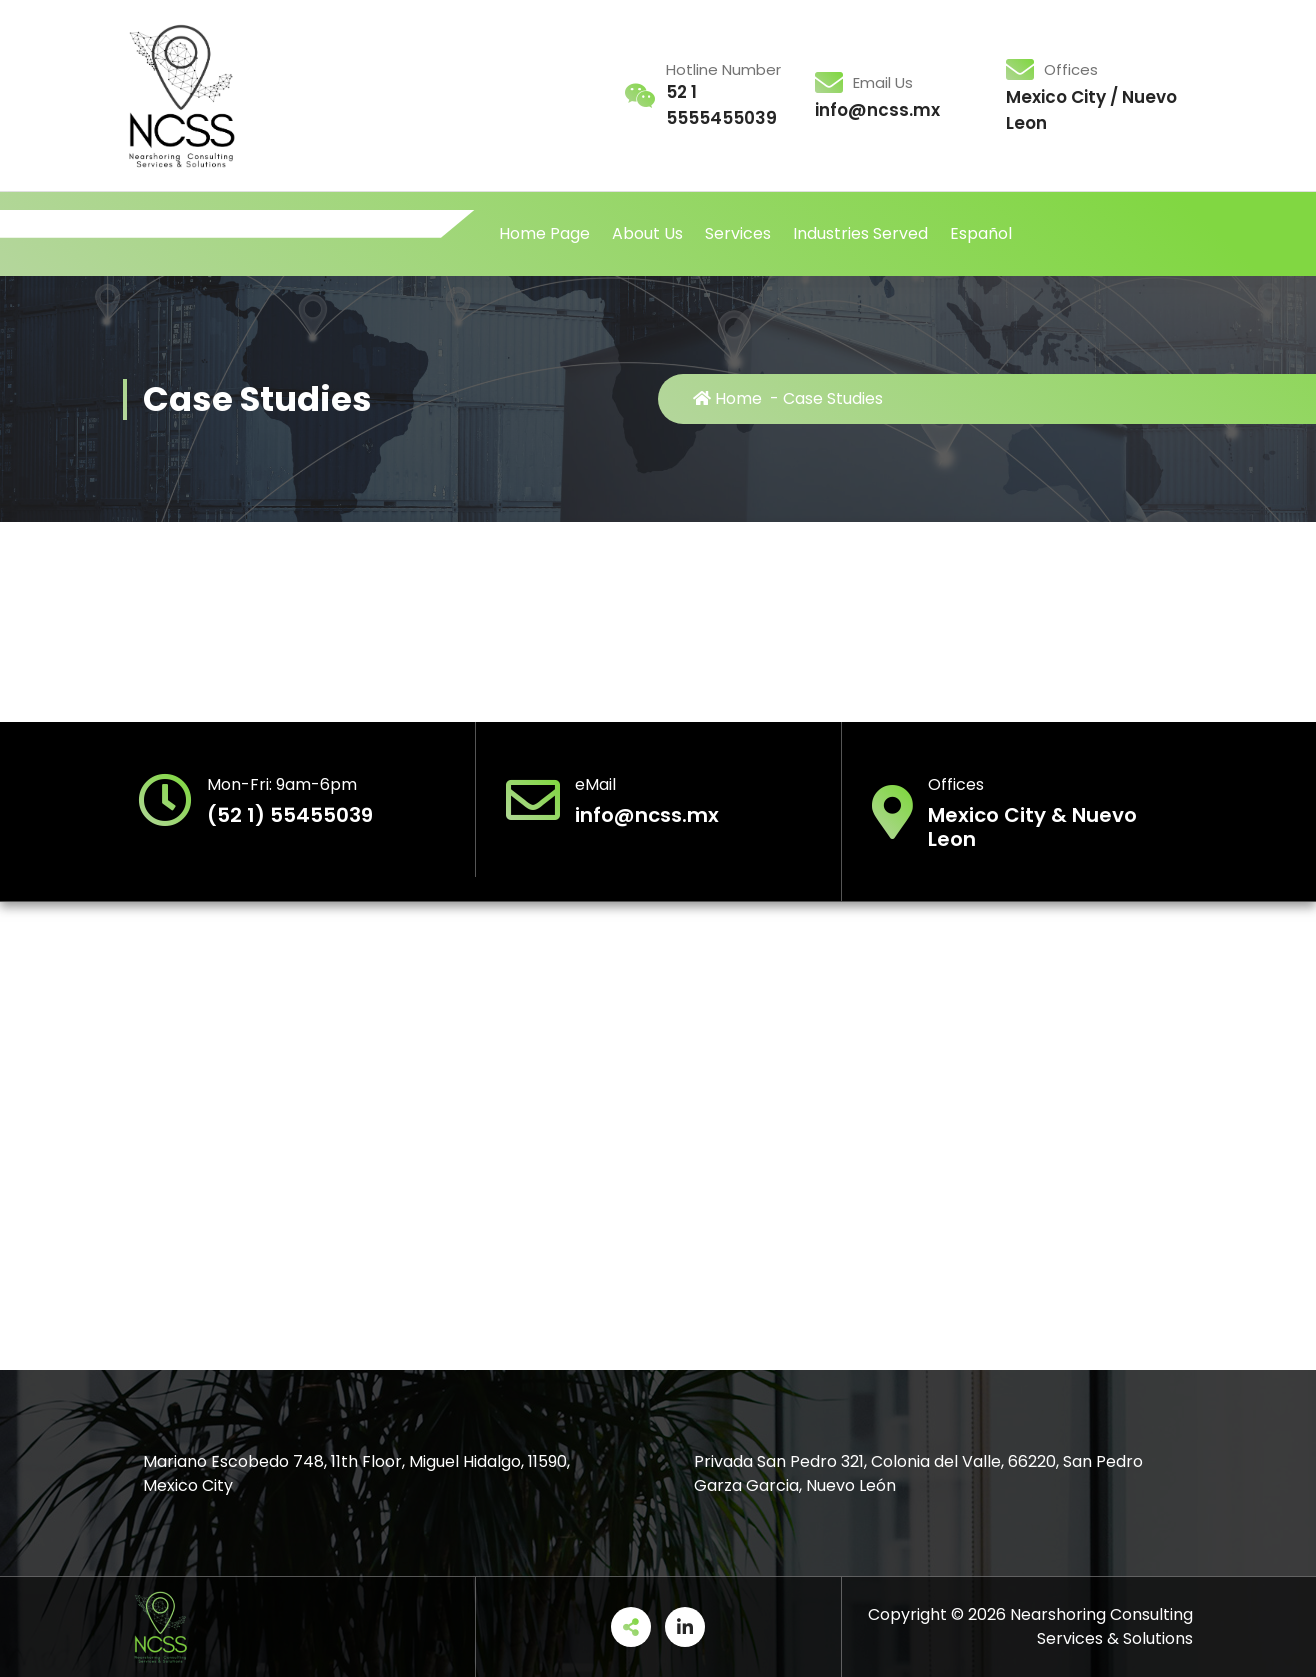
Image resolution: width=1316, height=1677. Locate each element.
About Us (647, 233)
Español (981, 233)
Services (738, 233)
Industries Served (860, 233)
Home (727, 398)
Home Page (544, 233)
